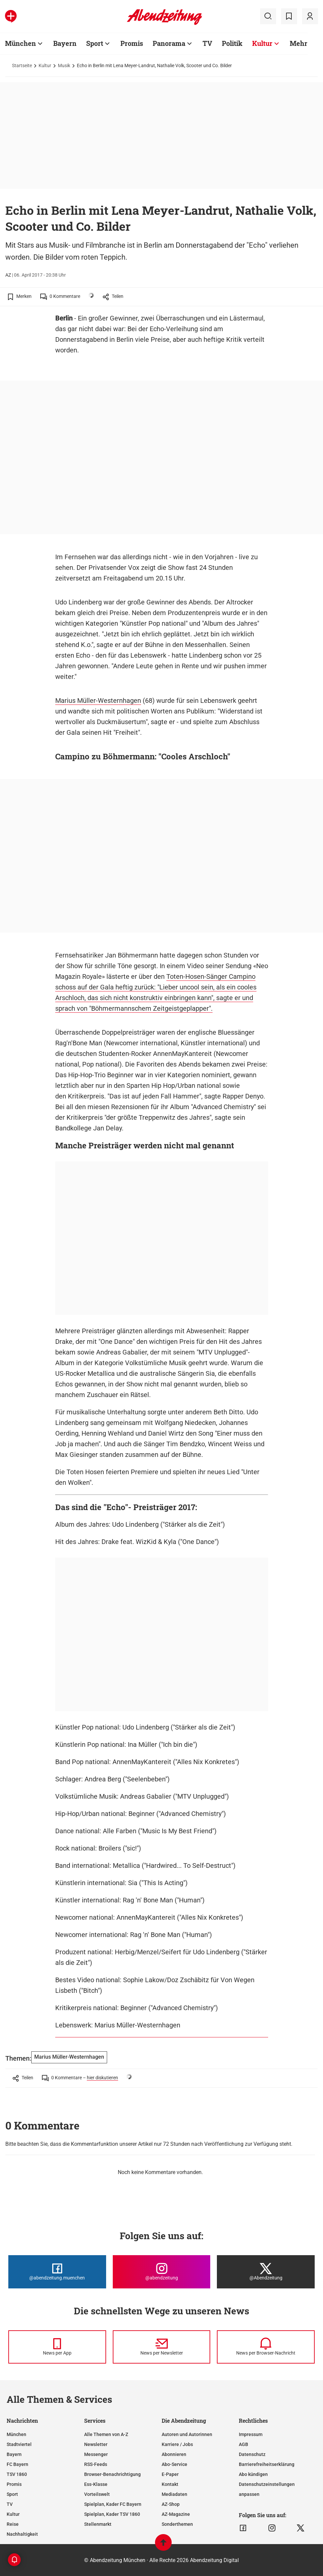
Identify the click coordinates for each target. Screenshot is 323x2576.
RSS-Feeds (95, 2464)
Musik (64, 65)
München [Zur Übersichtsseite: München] (20, 43)
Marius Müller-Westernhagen (98, 701)
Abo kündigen (253, 2474)
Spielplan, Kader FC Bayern (112, 2504)
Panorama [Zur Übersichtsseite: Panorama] (169, 43)
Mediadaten (174, 2494)
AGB (243, 2444)
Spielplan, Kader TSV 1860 (112, 2514)
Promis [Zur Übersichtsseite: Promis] (131, 43)
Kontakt (170, 2484)
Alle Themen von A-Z (106, 2434)
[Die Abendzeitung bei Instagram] (162, 2271)
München (16, 2434)
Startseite (22, 65)
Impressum (250, 2434)
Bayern (14, 2454)
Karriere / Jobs (177, 2444)
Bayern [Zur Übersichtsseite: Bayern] (65, 43)
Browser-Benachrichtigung (112, 2474)
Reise (13, 2524)
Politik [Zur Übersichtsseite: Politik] (232, 43)
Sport (12, 2494)
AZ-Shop (171, 2504)
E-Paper (170, 2474)
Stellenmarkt (97, 2524)
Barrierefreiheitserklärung (266, 2464)
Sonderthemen (177, 2524)
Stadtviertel (19, 2444)
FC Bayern (17, 2464)
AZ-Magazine (176, 2514)
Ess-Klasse (95, 2484)
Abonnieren (174, 2454)
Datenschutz (252, 2454)
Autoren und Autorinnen (187, 2434)
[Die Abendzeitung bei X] (266, 2271)
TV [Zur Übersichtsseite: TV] (207, 43)
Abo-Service (174, 2464)
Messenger (96, 2454)
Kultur (45, 65)
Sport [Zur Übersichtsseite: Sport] (94, 43)
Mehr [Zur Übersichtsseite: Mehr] (298, 43)
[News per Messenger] (57, 2347)
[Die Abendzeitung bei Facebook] (57, 2271)
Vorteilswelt (97, 2494)
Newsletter (95, 2444)
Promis (14, 2484)
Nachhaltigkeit (22, 2534)
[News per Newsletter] (162, 2347)
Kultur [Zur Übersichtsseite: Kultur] (262, 43)
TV (10, 2504)
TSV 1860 (17, 2474)
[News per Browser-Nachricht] (266, 2347)
